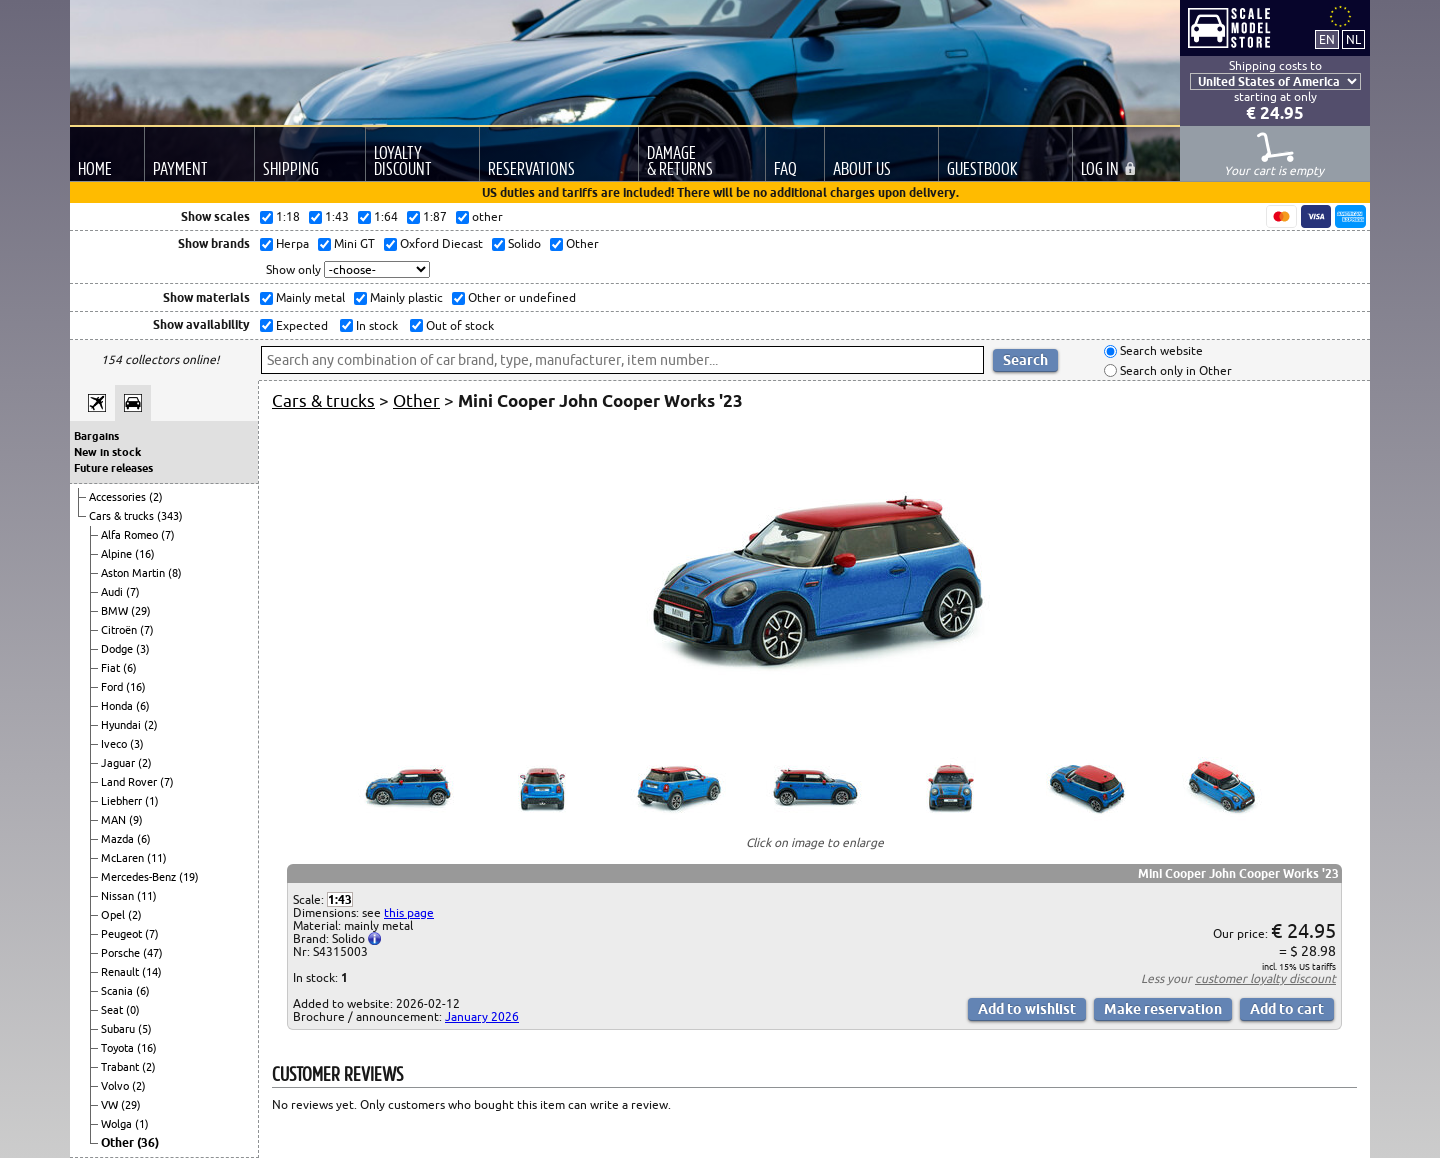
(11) (157, 858)
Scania (118, 991)
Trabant (121, 1067)
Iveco (115, 744)
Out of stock (458, 325)
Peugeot (123, 934)
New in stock (107, 452)
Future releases (113, 468)
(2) (156, 497)
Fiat (112, 668)
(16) (145, 554)
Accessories (119, 497)
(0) (133, 1010)
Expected (300, 325)
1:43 (340, 899)
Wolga (118, 1124)
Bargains (96, 436)
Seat (113, 1010)
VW (111, 1105)
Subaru (119, 1029)
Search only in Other (1174, 370)
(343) (170, 516)
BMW (116, 611)
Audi (113, 592)
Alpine (118, 554)
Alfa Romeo (131, 535)
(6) (130, 668)
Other (119, 1142)
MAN (115, 820)
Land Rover (130, 782)
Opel (114, 915)
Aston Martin (134, 573)
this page (409, 912)
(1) (152, 801)
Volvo (116, 1086)
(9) (136, 820)
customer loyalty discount (1265, 978)
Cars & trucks (123, 516)
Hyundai (122, 725)
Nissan (119, 896)
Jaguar (119, 763)
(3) (143, 649)
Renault (121, 972)
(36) (148, 1142)
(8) (175, 573)
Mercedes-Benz (140, 877)
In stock (375, 325)
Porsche (122, 953)
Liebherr (123, 801)
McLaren (124, 858)
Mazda (119, 839)
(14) (152, 972)
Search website (1160, 351)
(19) (189, 877)
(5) (145, 1029)
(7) (168, 535)
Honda (118, 706)
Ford (113, 687)
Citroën (120, 630)
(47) (153, 953)
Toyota (119, 1048)
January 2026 (482, 1016)
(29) (141, 611)
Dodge (118, 649)
